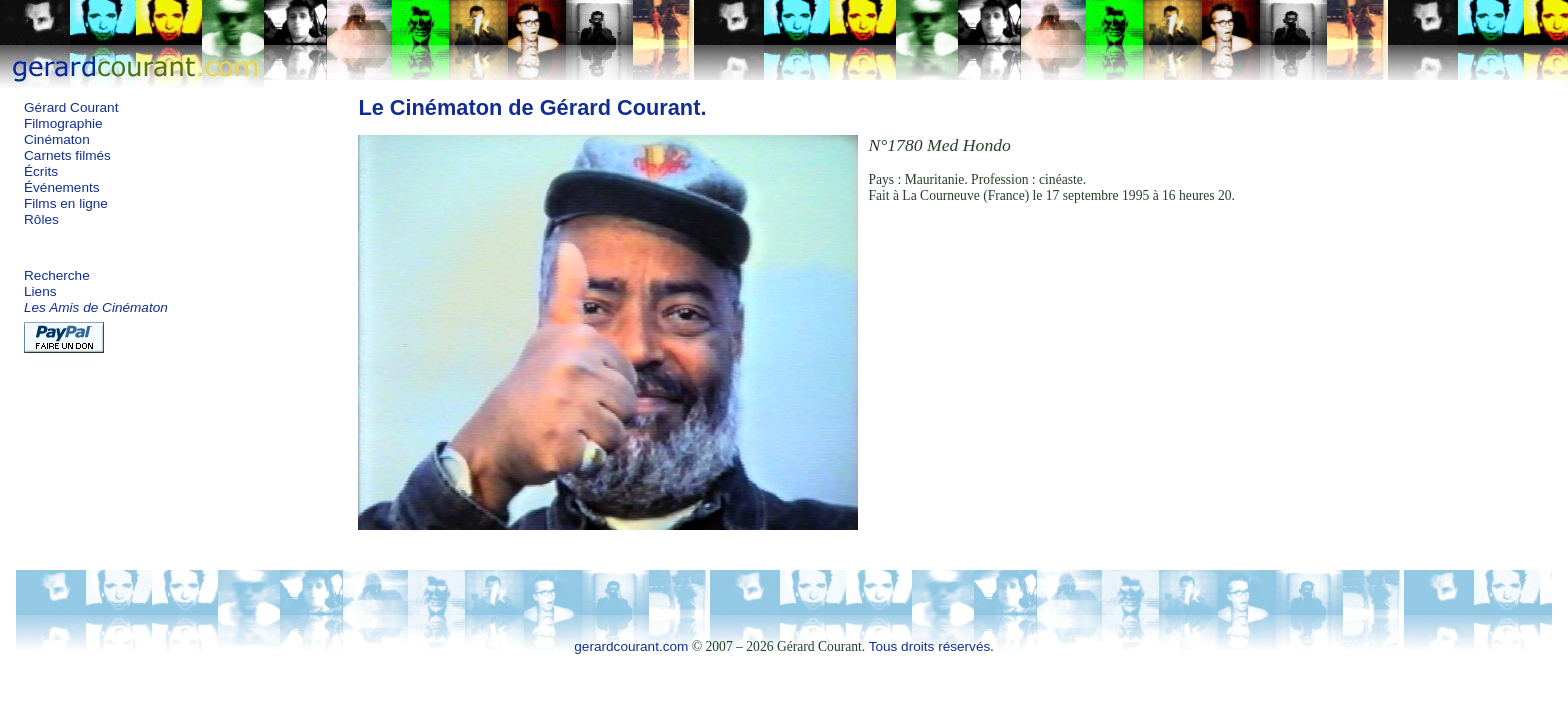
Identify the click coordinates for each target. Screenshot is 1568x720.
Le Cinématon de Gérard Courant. (532, 107)
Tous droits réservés (930, 646)
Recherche (57, 275)
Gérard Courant (71, 107)
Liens (40, 291)
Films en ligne (66, 203)
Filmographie (63, 123)
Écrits (41, 171)
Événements (62, 187)
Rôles (41, 219)
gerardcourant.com (631, 646)
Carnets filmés (67, 155)
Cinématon (57, 139)
